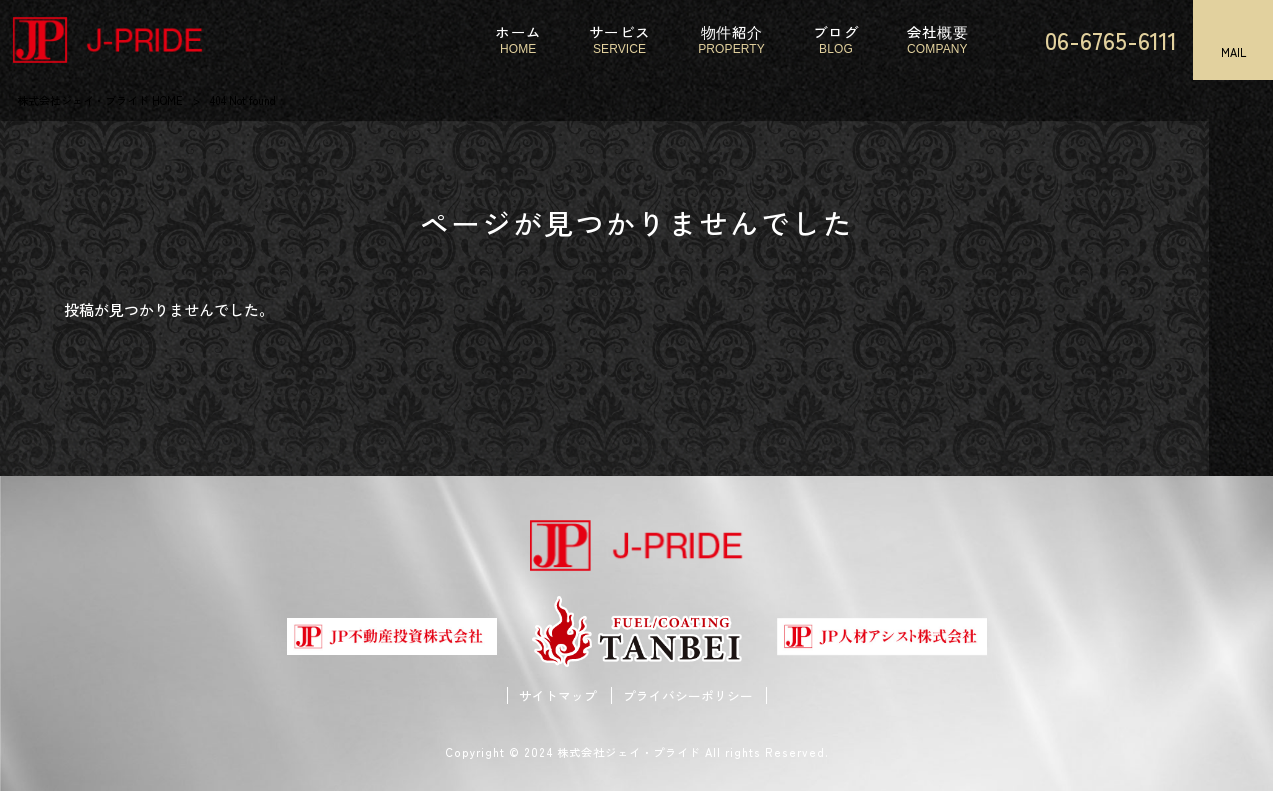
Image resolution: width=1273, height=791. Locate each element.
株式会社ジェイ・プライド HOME (100, 100)
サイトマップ (558, 696)
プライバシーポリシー (688, 696)
